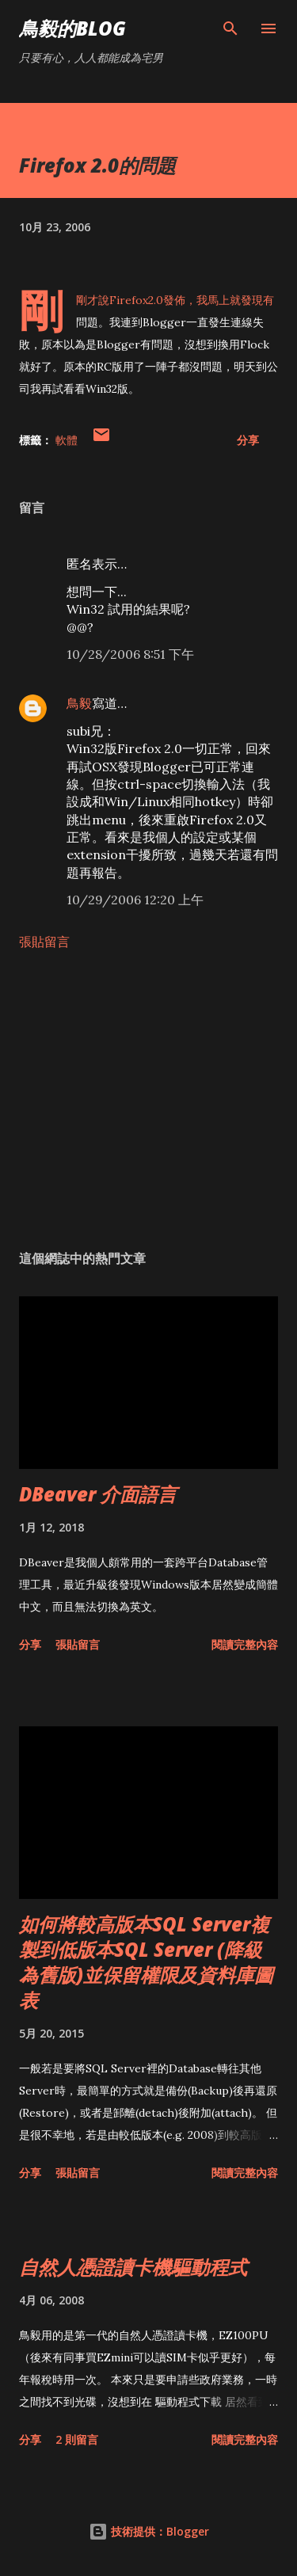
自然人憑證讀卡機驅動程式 (133, 2267)
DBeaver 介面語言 (98, 1494)
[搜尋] (230, 28)
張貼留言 (44, 941)
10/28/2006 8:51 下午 (130, 654)
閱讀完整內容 (244, 1644)
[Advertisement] (148, 1100)
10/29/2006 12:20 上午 (135, 899)
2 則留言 (76, 2439)
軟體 (66, 439)
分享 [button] (248, 439)
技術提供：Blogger (149, 2531)
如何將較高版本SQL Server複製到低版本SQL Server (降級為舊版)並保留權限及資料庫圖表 (146, 1962)
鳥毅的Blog (72, 28)
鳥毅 (79, 703)
